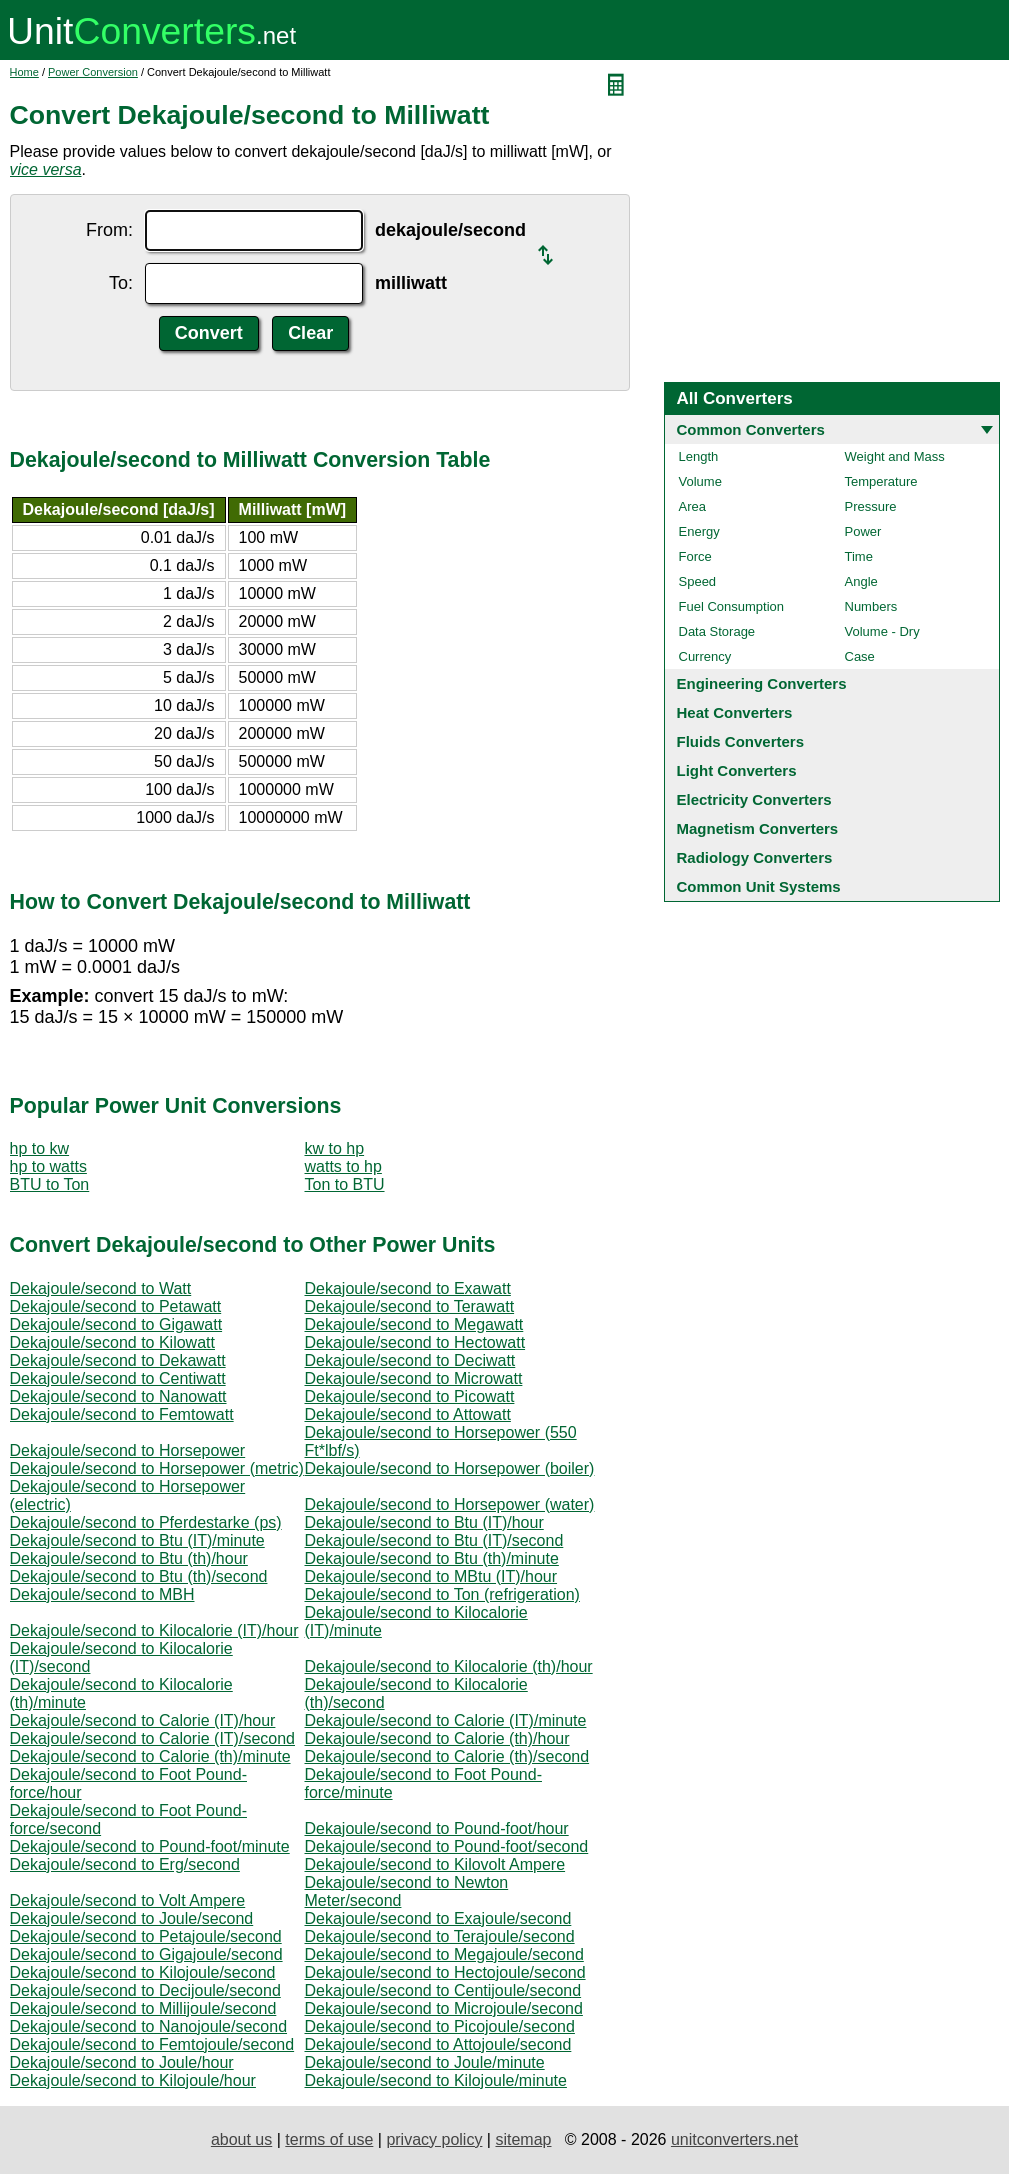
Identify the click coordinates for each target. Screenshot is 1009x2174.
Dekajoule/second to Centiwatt (118, 1378)
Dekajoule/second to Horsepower (128, 1450)
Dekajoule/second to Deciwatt (410, 1360)
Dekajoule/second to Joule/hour (122, 2062)
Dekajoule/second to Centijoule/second (443, 1990)
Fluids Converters (741, 741)
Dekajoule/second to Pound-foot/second (447, 1846)
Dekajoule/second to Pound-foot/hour (437, 1828)
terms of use (329, 2139)
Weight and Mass (895, 456)
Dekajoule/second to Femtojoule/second (152, 2044)
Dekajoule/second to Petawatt (116, 1306)
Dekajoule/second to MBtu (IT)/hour (431, 1576)
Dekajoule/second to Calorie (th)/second (447, 1756)
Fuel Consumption (732, 606)
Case (860, 656)
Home (24, 72)
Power (863, 531)
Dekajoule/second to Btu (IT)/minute (137, 1540)
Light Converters (737, 770)
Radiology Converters (755, 857)
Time (859, 556)
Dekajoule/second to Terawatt (410, 1306)
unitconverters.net (734, 2139)
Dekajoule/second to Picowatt (410, 1396)
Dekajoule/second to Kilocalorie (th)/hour (449, 1666)
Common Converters (751, 429)
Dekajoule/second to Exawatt (408, 1288)
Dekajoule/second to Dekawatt (118, 1360)
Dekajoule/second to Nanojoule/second (149, 2026)
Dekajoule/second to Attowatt (408, 1414)
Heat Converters (735, 712)
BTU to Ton (50, 1184)
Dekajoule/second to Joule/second (132, 1918)
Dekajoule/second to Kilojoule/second (143, 1972)
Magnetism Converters (758, 828)
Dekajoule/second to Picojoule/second (440, 2026)
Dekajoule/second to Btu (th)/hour (129, 1558)
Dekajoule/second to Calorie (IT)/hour (143, 1720)
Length (699, 456)
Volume (700, 481)
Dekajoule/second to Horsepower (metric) (157, 1468)
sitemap (523, 2139)
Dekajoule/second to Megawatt (414, 1324)
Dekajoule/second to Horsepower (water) (450, 1504)
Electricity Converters (754, 799)
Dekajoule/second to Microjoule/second (444, 2008)
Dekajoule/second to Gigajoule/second (146, 1954)
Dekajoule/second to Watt (101, 1288)
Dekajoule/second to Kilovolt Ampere (435, 1864)
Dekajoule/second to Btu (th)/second (139, 1576)
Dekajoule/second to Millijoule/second (143, 2008)
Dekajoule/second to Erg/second (125, 1864)
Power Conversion (93, 72)
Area (692, 506)
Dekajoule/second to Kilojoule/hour (133, 2080)
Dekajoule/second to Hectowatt (415, 1342)
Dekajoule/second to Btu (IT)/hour (424, 1522)
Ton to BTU (345, 1184)
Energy (699, 531)
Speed (698, 581)
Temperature (881, 481)
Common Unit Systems (759, 886)
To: (121, 283)
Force (695, 556)
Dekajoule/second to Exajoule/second (438, 1918)
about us (241, 2139)
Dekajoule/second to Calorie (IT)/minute (446, 1720)
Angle (861, 581)
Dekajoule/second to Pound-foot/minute (150, 1846)
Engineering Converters (762, 683)
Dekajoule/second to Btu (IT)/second (434, 1540)
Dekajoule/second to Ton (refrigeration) (442, 1594)
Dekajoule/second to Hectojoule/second (445, 1972)
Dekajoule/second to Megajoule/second (444, 1954)
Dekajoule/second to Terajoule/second (440, 1936)
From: (109, 230)
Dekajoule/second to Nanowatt (118, 1396)
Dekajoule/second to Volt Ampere (128, 1900)
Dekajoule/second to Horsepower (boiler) (450, 1468)
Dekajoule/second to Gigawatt (116, 1324)
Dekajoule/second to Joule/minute (425, 2062)
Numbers (871, 606)
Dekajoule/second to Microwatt (414, 1378)
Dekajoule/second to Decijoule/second (145, 1990)
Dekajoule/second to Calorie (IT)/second (152, 1738)
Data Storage (717, 631)
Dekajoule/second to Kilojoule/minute (436, 2080)
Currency (705, 656)
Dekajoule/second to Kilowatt (112, 1342)
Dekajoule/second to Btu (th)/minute (432, 1558)
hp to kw (40, 1148)
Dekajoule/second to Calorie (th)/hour (437, 1738)
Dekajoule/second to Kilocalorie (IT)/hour (154, 1630)
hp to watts (48, 1166)
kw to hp (335, 1148)
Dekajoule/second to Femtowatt (122, 1414)
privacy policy (434, 2139)
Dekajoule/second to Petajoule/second (146, 1936)
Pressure (871, 506)
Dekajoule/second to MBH (102, 1594)
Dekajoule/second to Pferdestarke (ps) (146, 1522)
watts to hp (343, 1166)
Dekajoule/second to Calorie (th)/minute (150, 1756)
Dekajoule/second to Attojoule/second (438, 2044)
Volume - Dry (882, 631)
